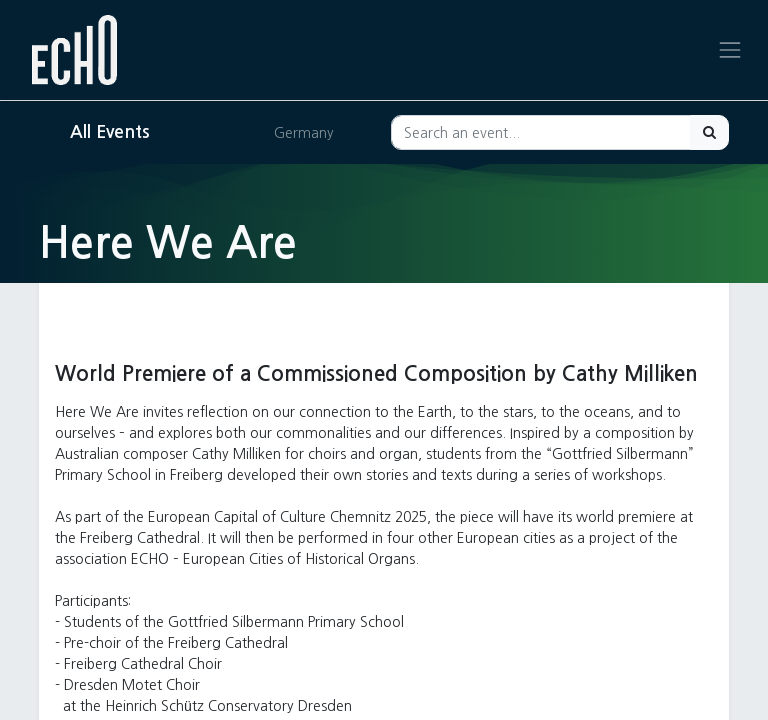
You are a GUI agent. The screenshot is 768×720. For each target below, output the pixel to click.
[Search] (709, 132)
